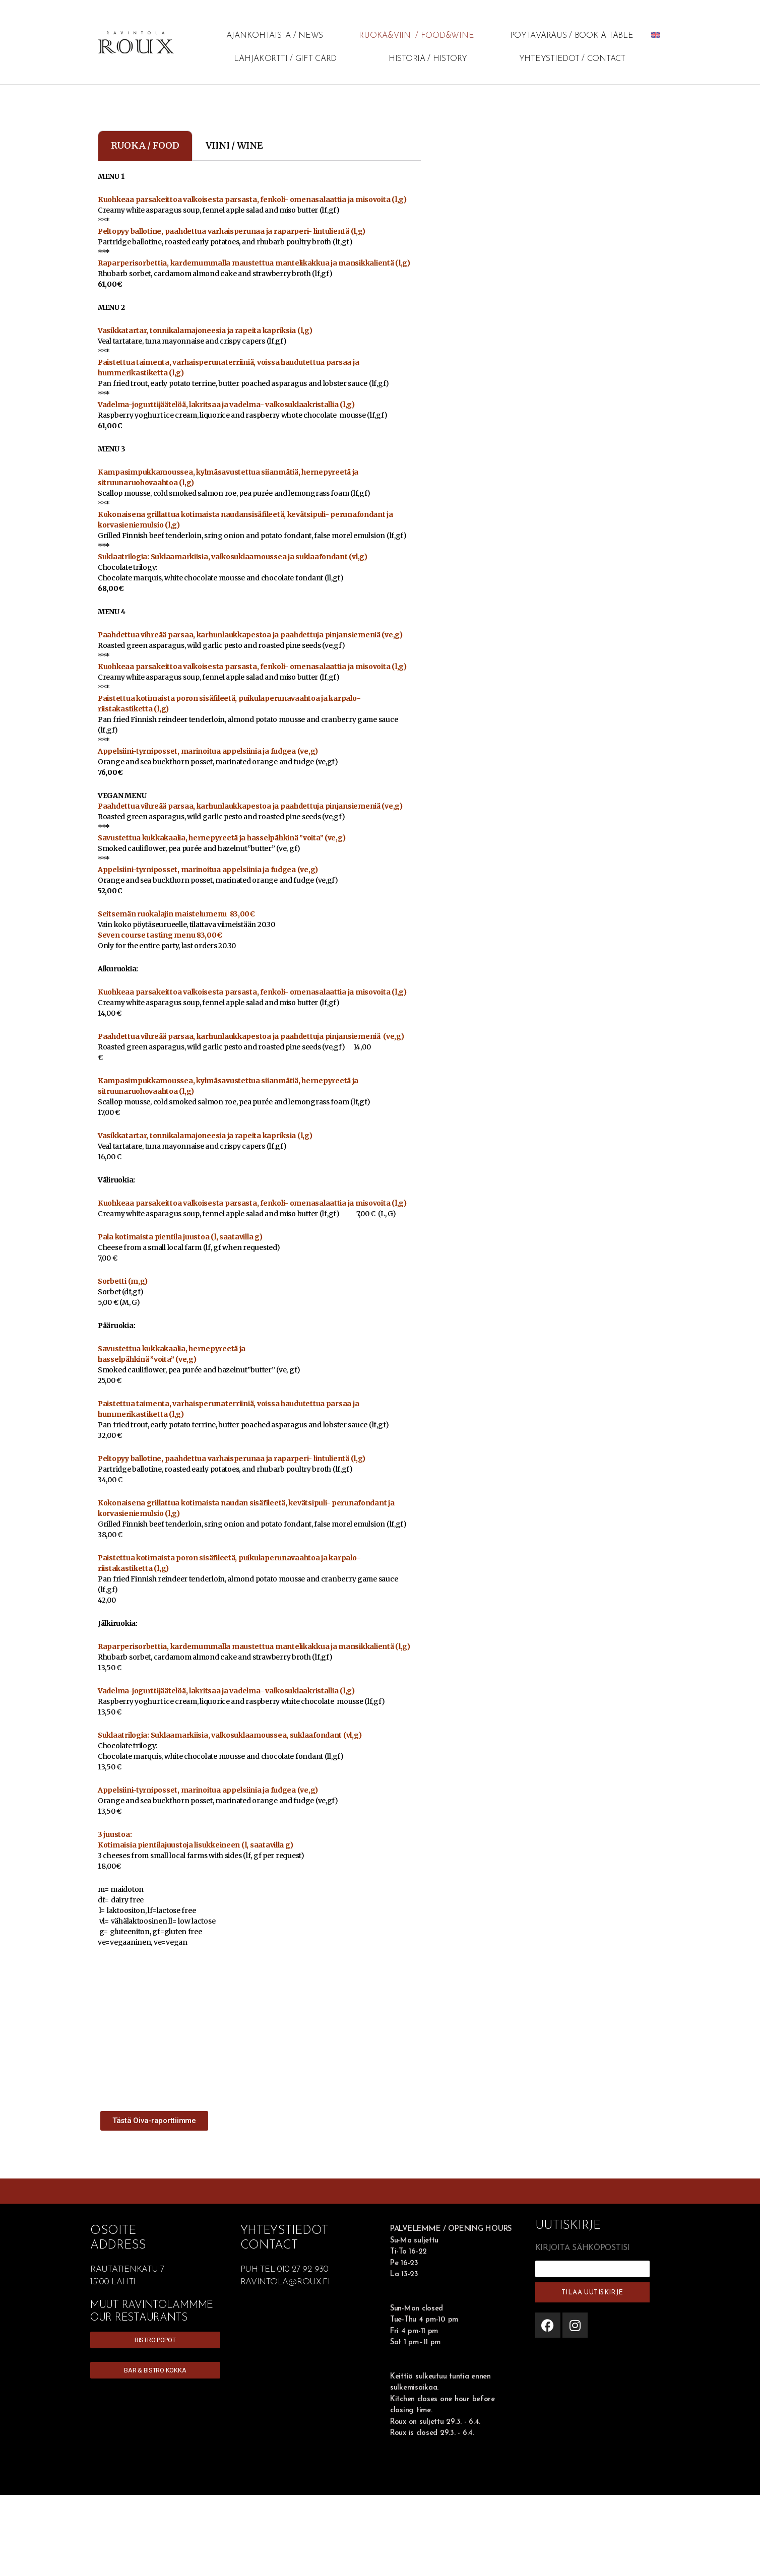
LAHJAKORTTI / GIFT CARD (285, 59)
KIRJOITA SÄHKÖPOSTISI (582, 2248)
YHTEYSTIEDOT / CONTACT (572, 59)
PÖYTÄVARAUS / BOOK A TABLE (572, 36)
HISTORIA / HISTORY (428, 59)
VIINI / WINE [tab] (234, 145)
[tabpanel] (259, 1089)
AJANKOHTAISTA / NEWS (275, 36)
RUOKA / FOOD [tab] (145, 145)
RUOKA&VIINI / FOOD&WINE (416, 36)
